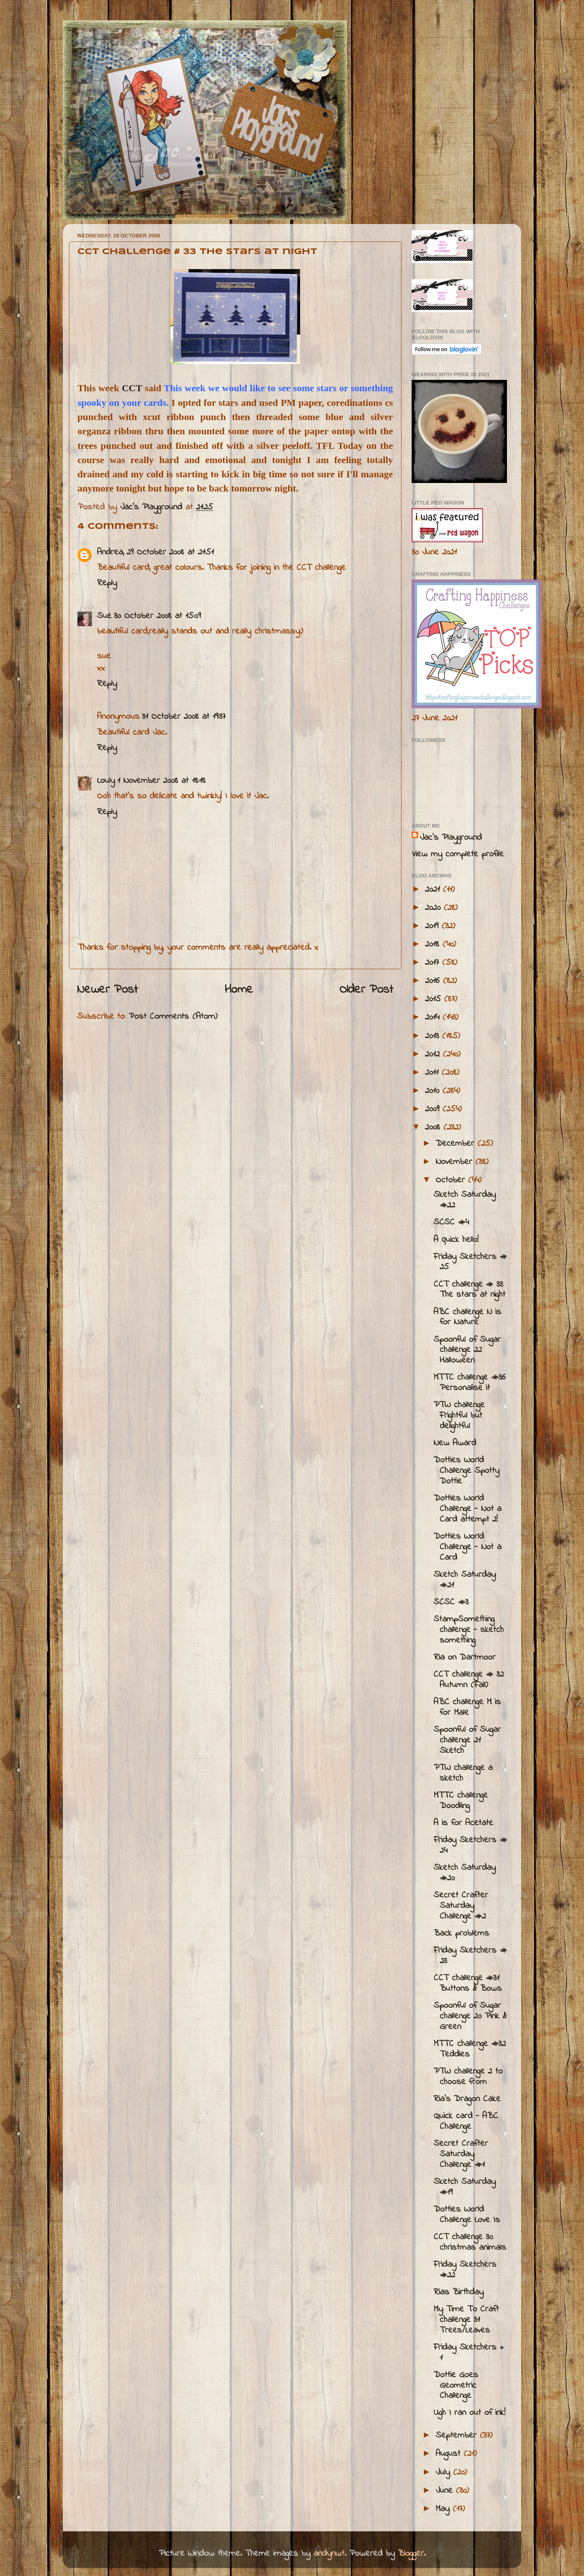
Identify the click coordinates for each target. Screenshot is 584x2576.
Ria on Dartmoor (465, 1657)
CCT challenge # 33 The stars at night (469, 1290)
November (455, 1161)
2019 (433, 926)
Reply (107, 583)
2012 (434, 1054)
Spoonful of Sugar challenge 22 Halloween (467, 1350)
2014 (433, 1017)
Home (239, 990)
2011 (433, 1072)
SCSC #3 (451, 1602)
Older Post (366, 990)
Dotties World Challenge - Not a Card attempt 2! (467, 1509)
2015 (434, 999)
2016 (434, 980)
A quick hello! (456, 1239)
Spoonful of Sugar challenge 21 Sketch (467, 1740)
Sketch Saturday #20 (465, 1873)
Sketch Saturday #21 (465, 1580)
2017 (433, 962)
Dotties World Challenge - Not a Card (467, 1547)
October (452, 1180)
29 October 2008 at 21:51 (170, 552)
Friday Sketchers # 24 (470, 1845)
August (450, 2453)
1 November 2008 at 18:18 (161, 780)
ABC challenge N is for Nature (467, 1317)
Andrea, (110, 552)
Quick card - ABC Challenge (466, 2121)
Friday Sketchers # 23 (470, 1956)
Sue (104, 616)
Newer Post (107, 990)
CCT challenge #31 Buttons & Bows (468, 1983)
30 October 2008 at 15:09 (157, 616)
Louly (106, 780)
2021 (434, 889)
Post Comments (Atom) (173, 1016)
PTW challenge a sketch (463, 1773)
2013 (433, 1036)
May (444, 2509)
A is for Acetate (463, 1823)
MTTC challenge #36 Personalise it (470, 1383)
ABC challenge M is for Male (467, 1707)
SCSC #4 (451, 1222)
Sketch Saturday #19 (465, 2187)
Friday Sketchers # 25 (470, 1262)
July (444, 2472)
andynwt (328, 2553)
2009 (433, 1109)
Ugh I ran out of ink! (469, 2412)
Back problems (461, 1933)
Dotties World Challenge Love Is (467, 2215)
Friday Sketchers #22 (465, 2270)
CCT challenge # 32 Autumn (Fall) (469, 1680)
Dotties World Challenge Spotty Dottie (466, 1471)
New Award (455, 1443)
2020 (434, 907)
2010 (433, 1090)
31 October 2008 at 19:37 (183, 716)
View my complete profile (458, 854)
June (446, 2490)
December (456, 1143)
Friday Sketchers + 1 (469, 2353)
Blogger (411, 2553)
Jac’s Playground (451, 838)
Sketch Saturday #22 (465, 1200)
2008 (434, 1127)
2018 (433, 944)
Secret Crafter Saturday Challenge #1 (461, 2154)
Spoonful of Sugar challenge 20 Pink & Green (470, 2016)
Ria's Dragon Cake (467, 2099)
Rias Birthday (458, 2292)
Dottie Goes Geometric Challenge (456, 2386)
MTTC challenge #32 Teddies (470, 2049)
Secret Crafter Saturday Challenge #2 (461, 1906)
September (458, 2435)
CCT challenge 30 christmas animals (470, 2242)
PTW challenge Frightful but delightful (459, 1416)
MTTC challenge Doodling (461, 1801)
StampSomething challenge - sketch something (469, 1630)
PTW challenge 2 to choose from (468, 2077)
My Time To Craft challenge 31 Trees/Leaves (466, 2320)
